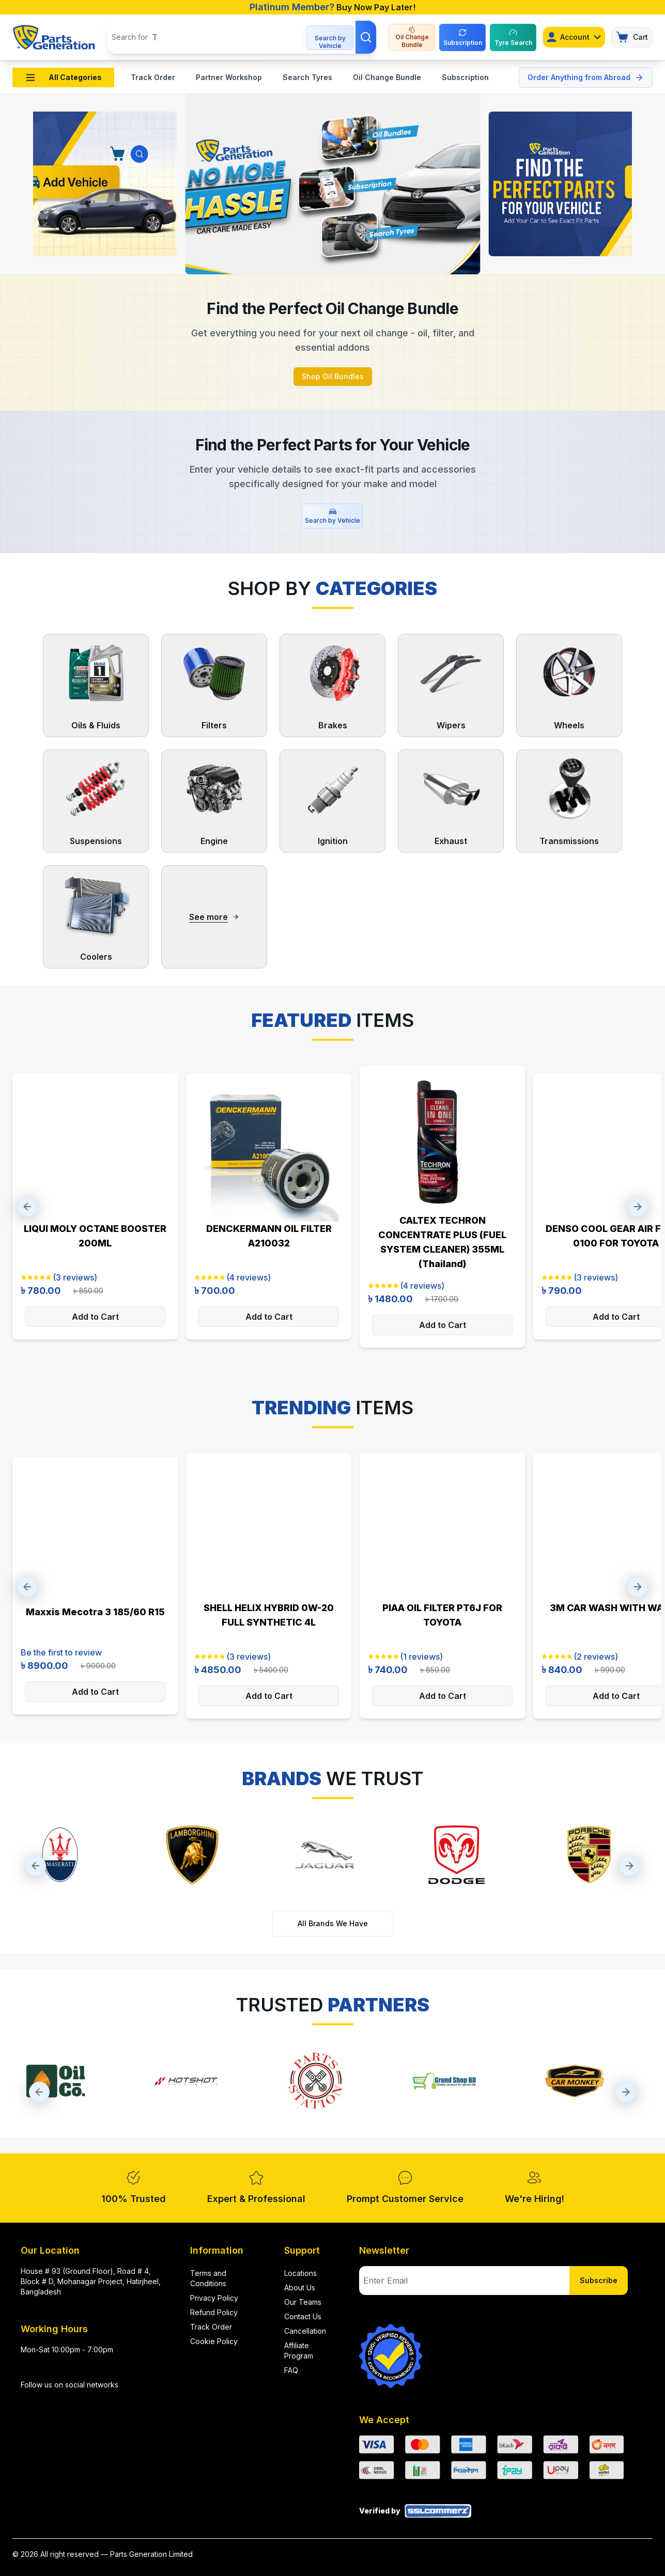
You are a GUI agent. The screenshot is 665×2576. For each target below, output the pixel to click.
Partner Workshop (229, 77)
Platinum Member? (292, 7)
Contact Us (302, 2316)
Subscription (465, 77)
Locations (300, 2273)
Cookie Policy (214, 2341)
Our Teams (302, 2302)
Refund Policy (214, 2312)
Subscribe (598, 2280)
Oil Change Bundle (387, 77)
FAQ (291, 2370)
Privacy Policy (214, 2297)
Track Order (153, 77)
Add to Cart (95, 1317)
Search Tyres (307, 77)
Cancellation (305, 2331)
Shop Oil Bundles (333, 376)
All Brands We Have (333, 1923)
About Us (299, 2287)
